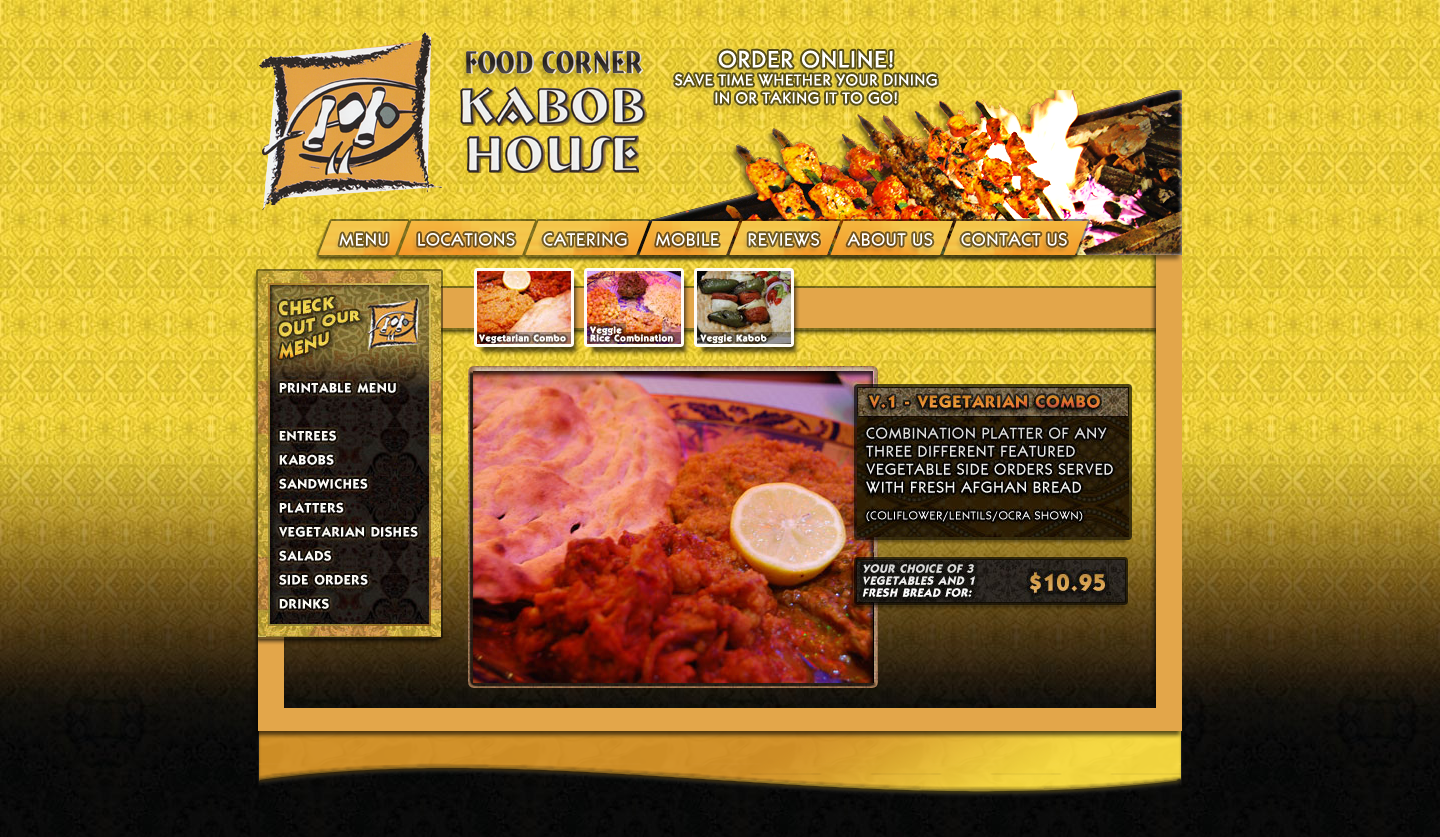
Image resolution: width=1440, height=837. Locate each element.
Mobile (689, 236)
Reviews (784, 236)
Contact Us (1012, 236)
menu (365, 236)
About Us (891, 236)
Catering (587, 236)
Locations (467, 236)
